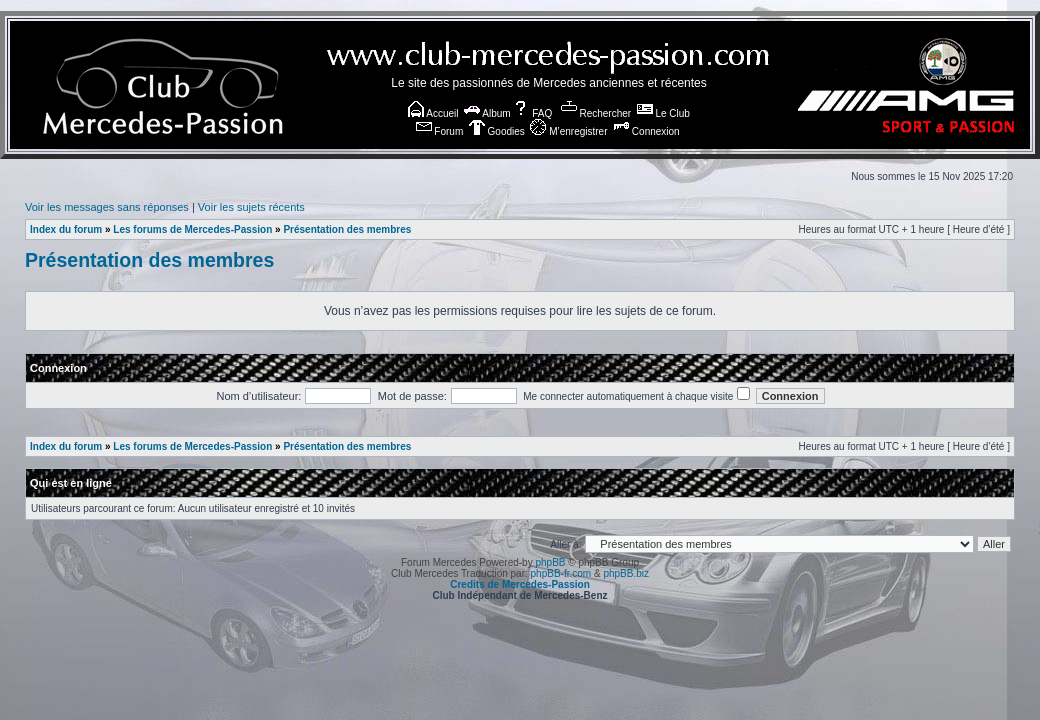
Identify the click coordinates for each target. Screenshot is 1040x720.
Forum (440, 131)
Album (487, 113)
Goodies (497, 131)
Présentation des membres (347, 229)
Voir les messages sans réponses (107, 207)
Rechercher (596, 113)
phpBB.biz (626, 573)
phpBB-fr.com (561, 573)
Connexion (646, 131)
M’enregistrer (568, 131)
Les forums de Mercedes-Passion (192, 229)
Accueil (433, 113)
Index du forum (66, 229)
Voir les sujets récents (251, 207)
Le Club (663, 113)
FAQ (532, 113)
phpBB (550, 562)
